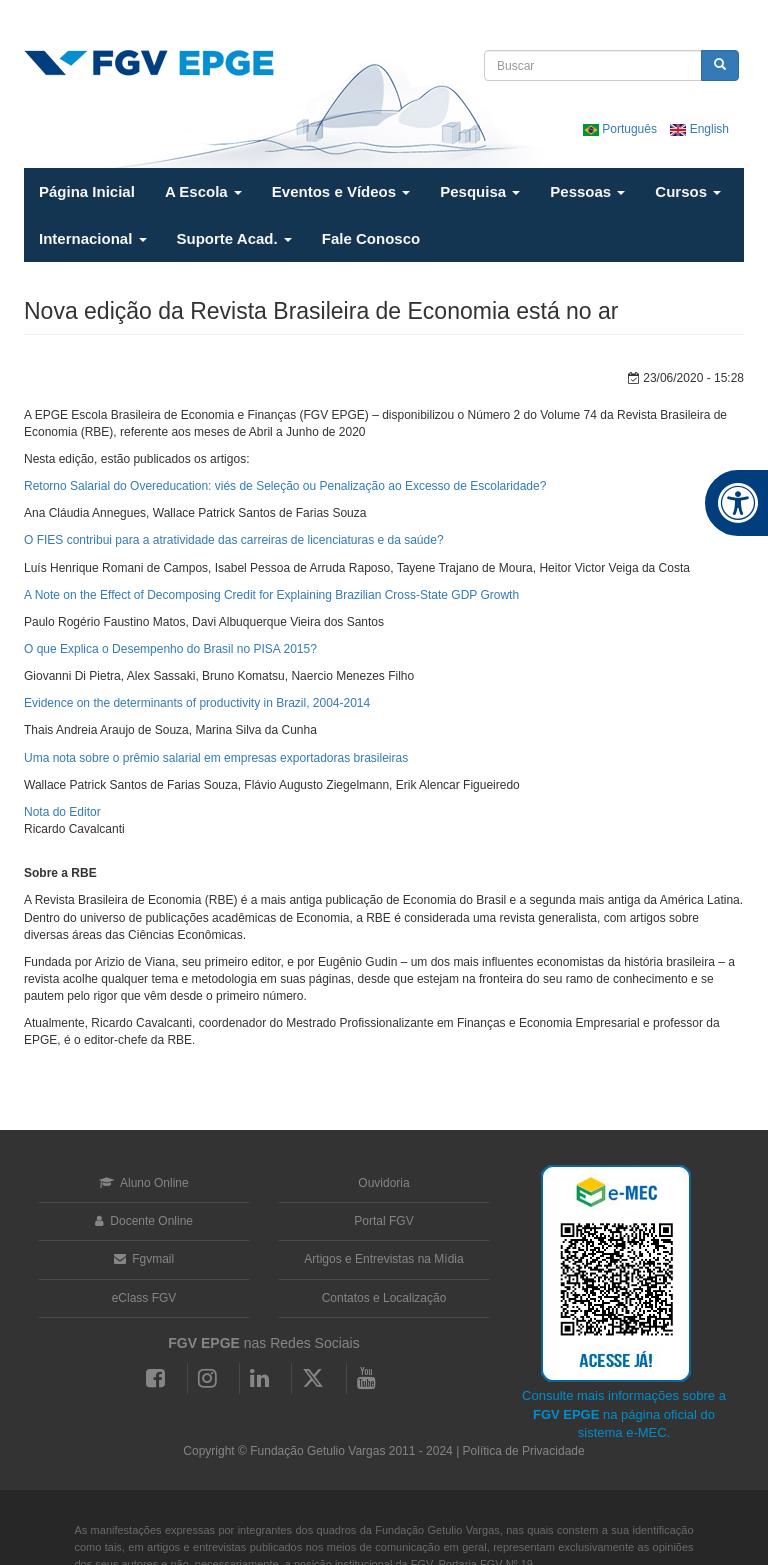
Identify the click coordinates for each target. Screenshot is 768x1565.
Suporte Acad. (234, 238)
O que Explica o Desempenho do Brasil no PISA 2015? (170, 649)
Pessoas (587, 191)
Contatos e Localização (384, 1298)
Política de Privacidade (524, 1451)
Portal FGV (383, 1221)
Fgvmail (144, 1259)
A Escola (203, 191)
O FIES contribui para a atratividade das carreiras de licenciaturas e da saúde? (234, 540)
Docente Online (144, 1221)
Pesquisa (480, 191)
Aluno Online (143, 1183)
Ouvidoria (383, 1183)
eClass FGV (144, 1298)
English (699, 129)
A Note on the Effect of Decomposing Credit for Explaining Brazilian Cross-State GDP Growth (271, 595)
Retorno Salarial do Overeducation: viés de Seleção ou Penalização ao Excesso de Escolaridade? (285, 486)
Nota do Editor (62, 812)
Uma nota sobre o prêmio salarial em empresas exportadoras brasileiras (216, 758)
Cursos (688, 191)
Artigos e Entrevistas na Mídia (383, 1259)
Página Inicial (87, 191)
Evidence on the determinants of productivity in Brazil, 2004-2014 (197, 703)
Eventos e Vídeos (341, 191)
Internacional (93, 238)
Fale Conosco (371, 238)
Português (621, 129)
